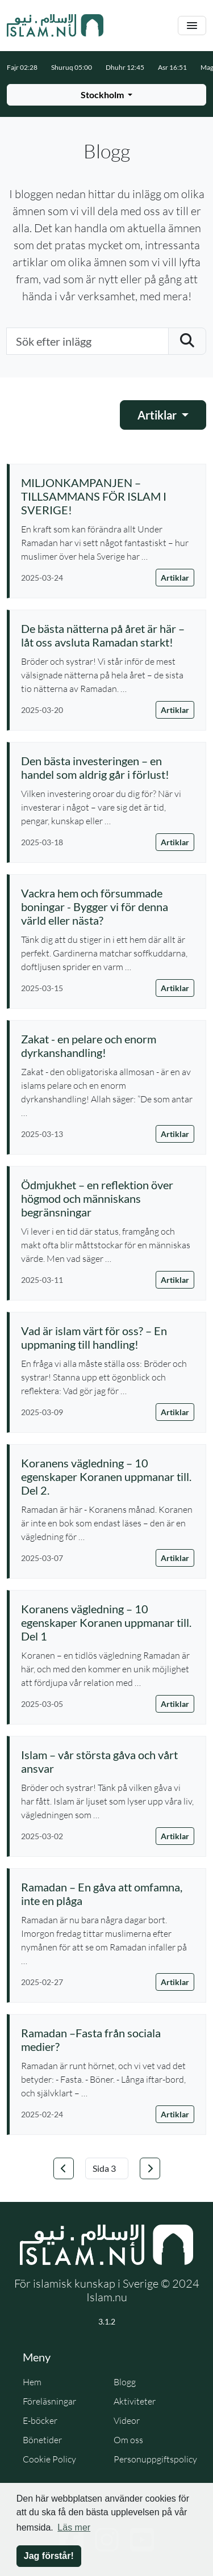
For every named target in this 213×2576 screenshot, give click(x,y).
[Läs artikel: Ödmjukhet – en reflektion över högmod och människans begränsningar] (107, 1198)
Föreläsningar (49, 2401)
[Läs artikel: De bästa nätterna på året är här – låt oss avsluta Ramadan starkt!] (107, 635)
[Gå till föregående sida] (63, 2168)
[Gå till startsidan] (55, 25)
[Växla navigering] (192, 26)
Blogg (125, 2382)
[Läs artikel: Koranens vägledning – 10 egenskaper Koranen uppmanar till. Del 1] (107, 1622)
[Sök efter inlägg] (87, 341)
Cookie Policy (49, 2459)
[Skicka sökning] (187, 341)
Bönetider (42, 2439)
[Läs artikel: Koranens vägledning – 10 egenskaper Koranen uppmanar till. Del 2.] (107, 1476)
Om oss (128, 2439)
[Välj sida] (106, 2168)
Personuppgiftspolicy (155, 2459)
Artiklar (175, 577)
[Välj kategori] (163, 415)
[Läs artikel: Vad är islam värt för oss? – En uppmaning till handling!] (107, 1337)
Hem (32, 2382)
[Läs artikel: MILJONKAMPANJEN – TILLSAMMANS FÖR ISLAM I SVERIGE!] (107, 496)
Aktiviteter (135, 2401)
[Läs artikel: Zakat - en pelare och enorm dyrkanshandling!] (107, 1045)
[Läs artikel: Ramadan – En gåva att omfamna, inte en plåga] (107, 1893)
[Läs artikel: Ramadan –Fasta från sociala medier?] (107, 2039)
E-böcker (40, 2420)
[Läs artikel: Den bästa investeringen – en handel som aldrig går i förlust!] (107, 767)
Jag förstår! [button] (49, 2556)
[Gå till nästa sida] (150, 2168)
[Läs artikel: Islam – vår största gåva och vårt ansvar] (107, 1761)
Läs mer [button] (73, 2527)
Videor (127, 2420)
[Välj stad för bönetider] (106, 95)
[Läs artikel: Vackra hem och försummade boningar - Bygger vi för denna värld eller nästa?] (107, 906)
